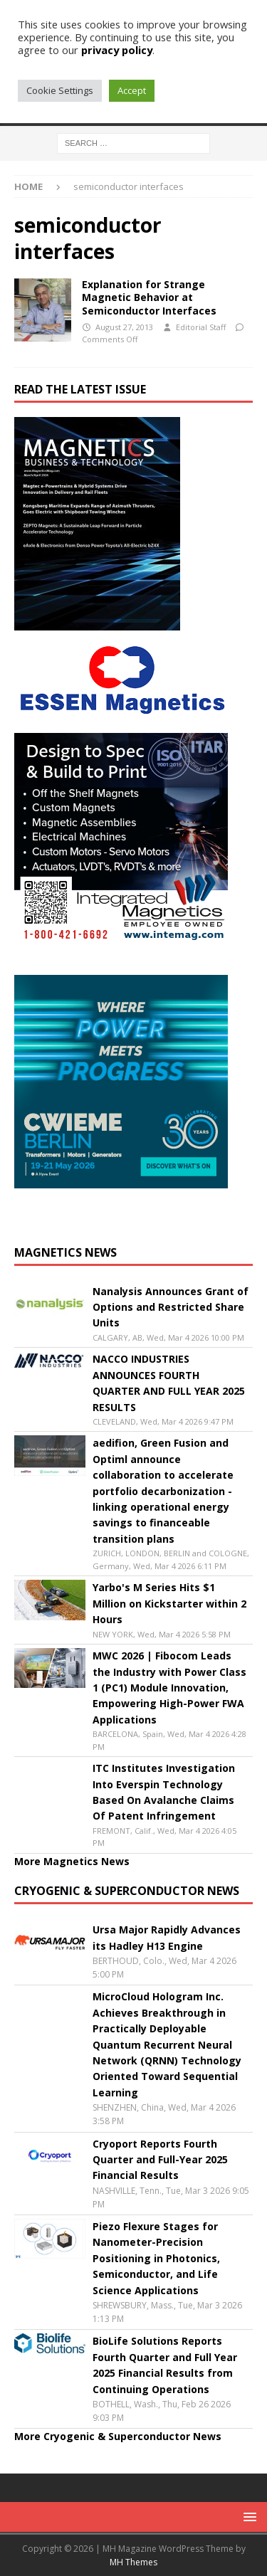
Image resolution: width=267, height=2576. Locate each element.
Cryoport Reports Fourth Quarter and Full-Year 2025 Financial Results (160, 2159)
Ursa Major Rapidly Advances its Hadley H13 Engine (167, 1937)
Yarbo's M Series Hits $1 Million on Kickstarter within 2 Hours (169, 1603)
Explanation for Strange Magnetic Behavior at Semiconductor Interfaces (149, 297)
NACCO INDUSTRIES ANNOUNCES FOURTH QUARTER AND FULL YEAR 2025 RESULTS (169, 1382)
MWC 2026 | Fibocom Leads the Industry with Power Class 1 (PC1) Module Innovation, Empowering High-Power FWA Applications (169, 1687)
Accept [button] (131, 90)
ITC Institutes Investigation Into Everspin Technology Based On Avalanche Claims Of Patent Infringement (164, 1791)
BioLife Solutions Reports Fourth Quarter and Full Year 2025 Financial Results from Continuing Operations (165, 2364)
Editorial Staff (201, 327)
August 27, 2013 (124, 327)
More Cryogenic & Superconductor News (117, 2436)
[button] (247, 2517)
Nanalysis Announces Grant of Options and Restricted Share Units (170, 1307)
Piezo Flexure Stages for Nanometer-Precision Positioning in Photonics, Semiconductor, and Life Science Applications (156, 2258)
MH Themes (133, 2562)
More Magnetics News (72, 1861)
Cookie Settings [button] (59, 90)
